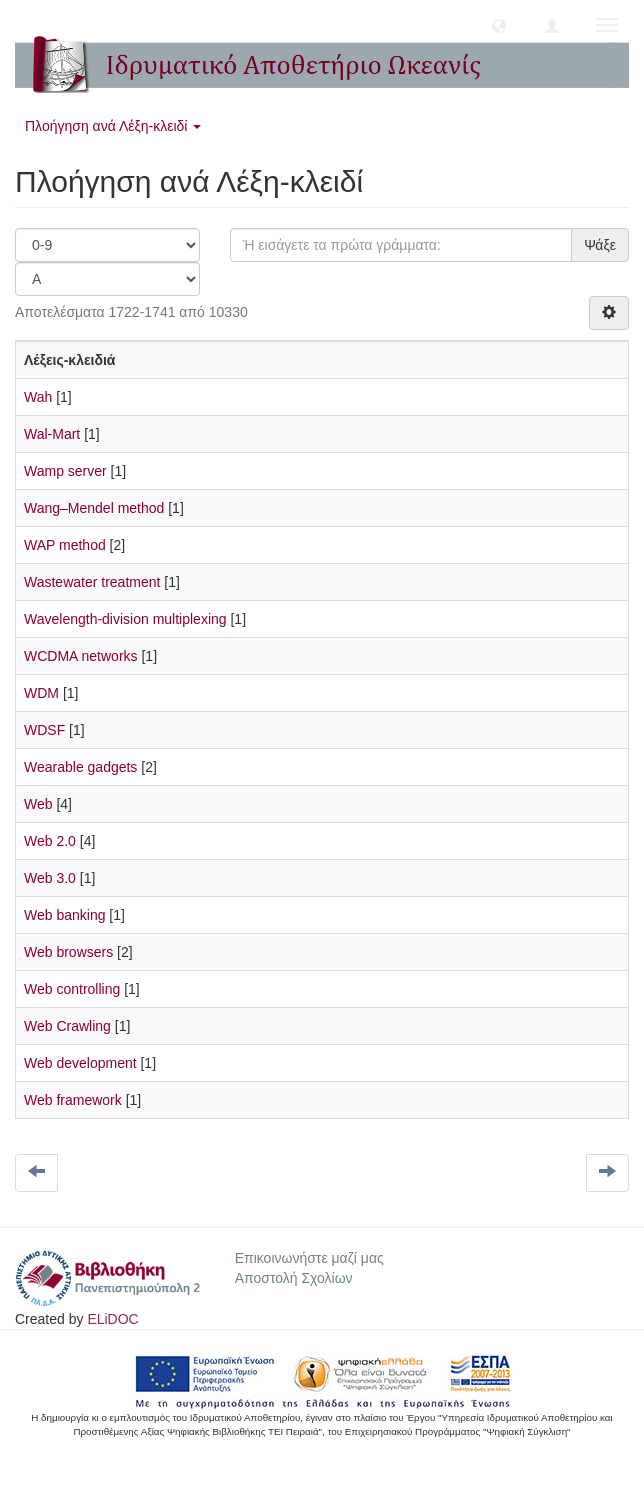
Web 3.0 (50, 878)
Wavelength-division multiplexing (125, 619)
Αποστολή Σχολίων (294, 1278)
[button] (499, 25)
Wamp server (65, 471)
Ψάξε (600, 245)
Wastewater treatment (92, 582)
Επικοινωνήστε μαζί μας (309, 1258)
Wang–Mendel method (94, 508)
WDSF (44, 730)
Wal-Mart (52, 434)
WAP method (65, 545)
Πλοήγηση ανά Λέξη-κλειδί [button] (113, 126)
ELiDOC (112, 1319)
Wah (38, 397)
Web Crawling (67, 1026)
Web (38, 804)
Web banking (64, 915)
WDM (41, 693)
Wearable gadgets (80, 767)
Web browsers (68, 952)
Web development (80, 1063)
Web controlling (72, 989)
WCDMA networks (81, 656)
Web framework (73, 1100)
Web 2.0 (50, 841)
